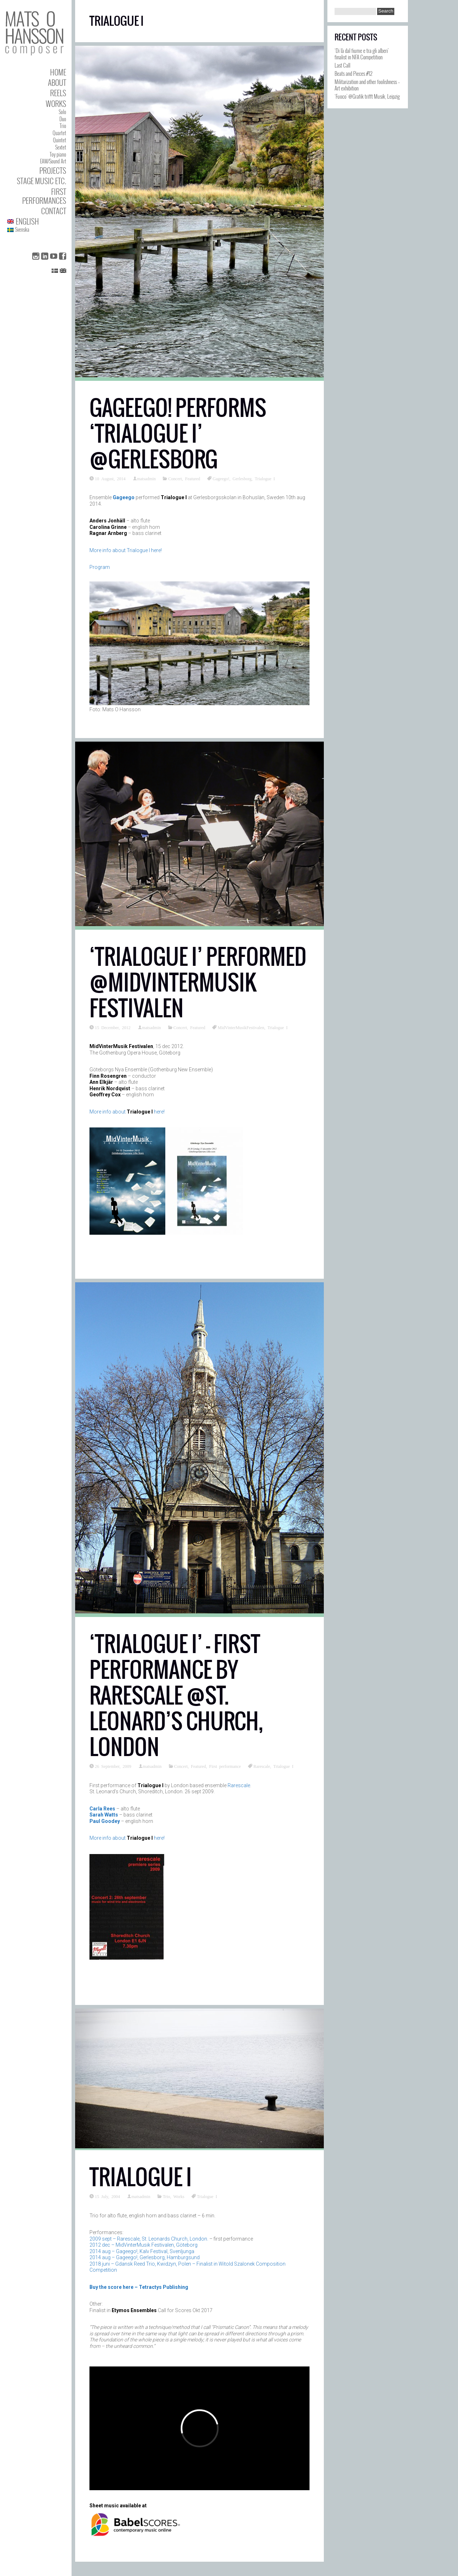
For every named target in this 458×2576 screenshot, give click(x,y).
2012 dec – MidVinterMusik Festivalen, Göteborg (143, 2245)
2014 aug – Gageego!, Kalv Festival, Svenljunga (141, 2251)
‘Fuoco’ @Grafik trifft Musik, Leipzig (367, 96)
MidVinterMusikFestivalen (241, 1027)
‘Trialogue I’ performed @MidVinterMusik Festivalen (197, 982)
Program (99, 567)
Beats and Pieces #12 (353, 73)
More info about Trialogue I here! (125, 550)
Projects (52, 170)
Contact (53, 210)
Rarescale (261, 1766)
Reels (58, 92)
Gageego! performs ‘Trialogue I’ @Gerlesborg (177, 434)
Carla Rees (102, 1808)
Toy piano (58, 154)
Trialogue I (265, 478)
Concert (175, 478)
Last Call (342, 65)
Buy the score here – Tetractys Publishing (138, 2287)
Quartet (59, 133)
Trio (63, 125)
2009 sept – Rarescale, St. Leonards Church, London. (148, 2239)
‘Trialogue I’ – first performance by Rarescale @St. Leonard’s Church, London (176, 1695)
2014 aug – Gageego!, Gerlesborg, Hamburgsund (144, 2257)
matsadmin (146, 478)
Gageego (124, 497)
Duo (62, 119)
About (57, 82)
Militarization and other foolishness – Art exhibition (367, 85)
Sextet (60, 147)
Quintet (59, 140)
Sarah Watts (103, 1815)
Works (56, 103)
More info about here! (127, 1112)
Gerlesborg (242, 478)
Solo (62, 111)
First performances (44, 196)
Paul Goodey (104, 1821)
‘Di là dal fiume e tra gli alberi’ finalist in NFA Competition (362, 53)
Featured (192, 478)
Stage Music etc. (41, 180)
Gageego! (221, 478)
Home (58, 72)
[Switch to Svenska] (36, 230)
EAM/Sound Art (53, 161)
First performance (225, 1766)
